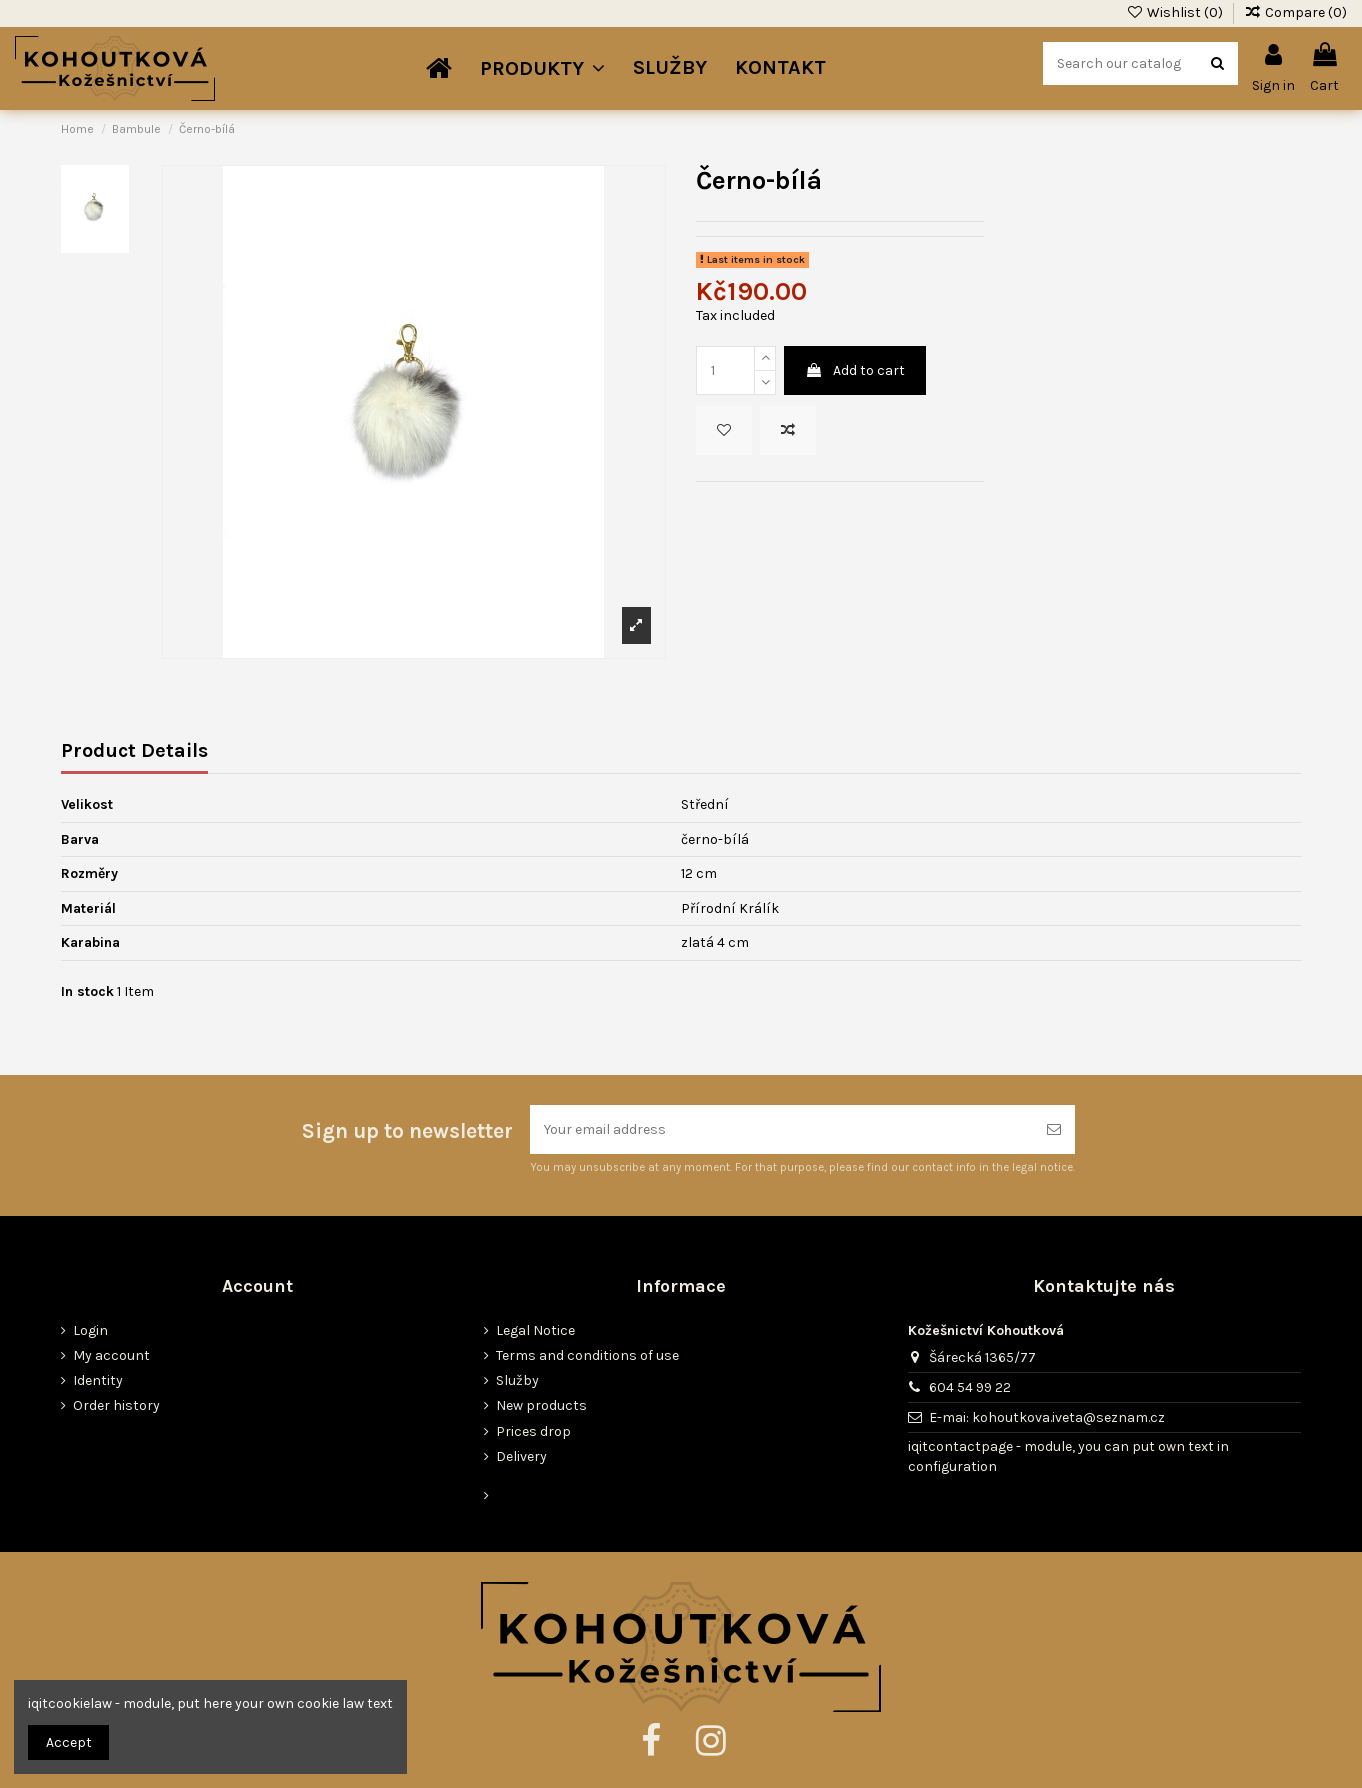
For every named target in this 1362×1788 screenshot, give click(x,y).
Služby (517, 1380)
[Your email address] (781, 1129)
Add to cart (855, 370)
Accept (69, 1742)
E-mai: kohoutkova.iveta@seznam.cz (1047, 1417)
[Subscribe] (1054, 1129)
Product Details (134, 751)
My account (111, 1355)
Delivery (521, 1456)
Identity (98, 1380)
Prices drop (533, 1431)
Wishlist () (1176, 12)
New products (541, 1405)
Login (90, 1330)
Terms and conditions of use (587, 1355)
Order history (116, 1405)
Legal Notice (535, 1330)
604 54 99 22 (970, 1387)
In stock (87, 991)
